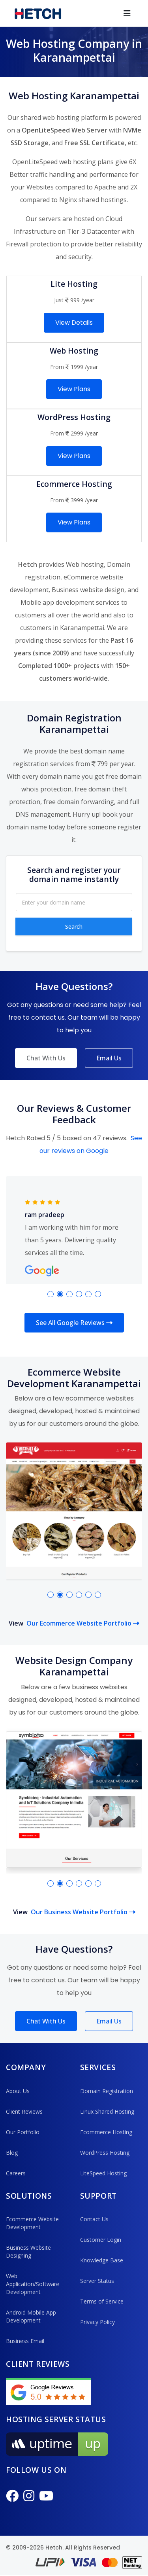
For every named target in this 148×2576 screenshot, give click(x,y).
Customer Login (100, 2240)
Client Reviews (24, 2112)
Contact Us (94, 2220)
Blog (12, 2153)
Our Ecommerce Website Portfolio (82, 1624)
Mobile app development (57, 602)
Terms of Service (102, 2302)
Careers (16, 2173)
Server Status (97, 2281)
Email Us (109, 1058)
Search (73, 926)
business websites (99, 1687)
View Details (74, 322)
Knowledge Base (101, 2261)
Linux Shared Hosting (107, 2112)
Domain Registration (106, 2091)
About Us (18, 2091)
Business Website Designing (28, 2252)
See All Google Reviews (74, 1322)
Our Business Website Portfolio (83, 1912)
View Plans (74, 389)
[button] (50, 1294)
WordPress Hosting (104, 2153)
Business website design (88, 589)
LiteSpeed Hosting (103, 2173)
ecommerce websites (100, 1398)
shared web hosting (50, 117)
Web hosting (85, 564)
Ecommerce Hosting (106, 2132)
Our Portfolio (22, 2132)
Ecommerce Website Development (32, 2224)
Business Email (25, 2341)
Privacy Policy (97, 2322)
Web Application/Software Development (32, 2284)
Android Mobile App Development (31, 2317)
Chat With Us (46, 1058)
